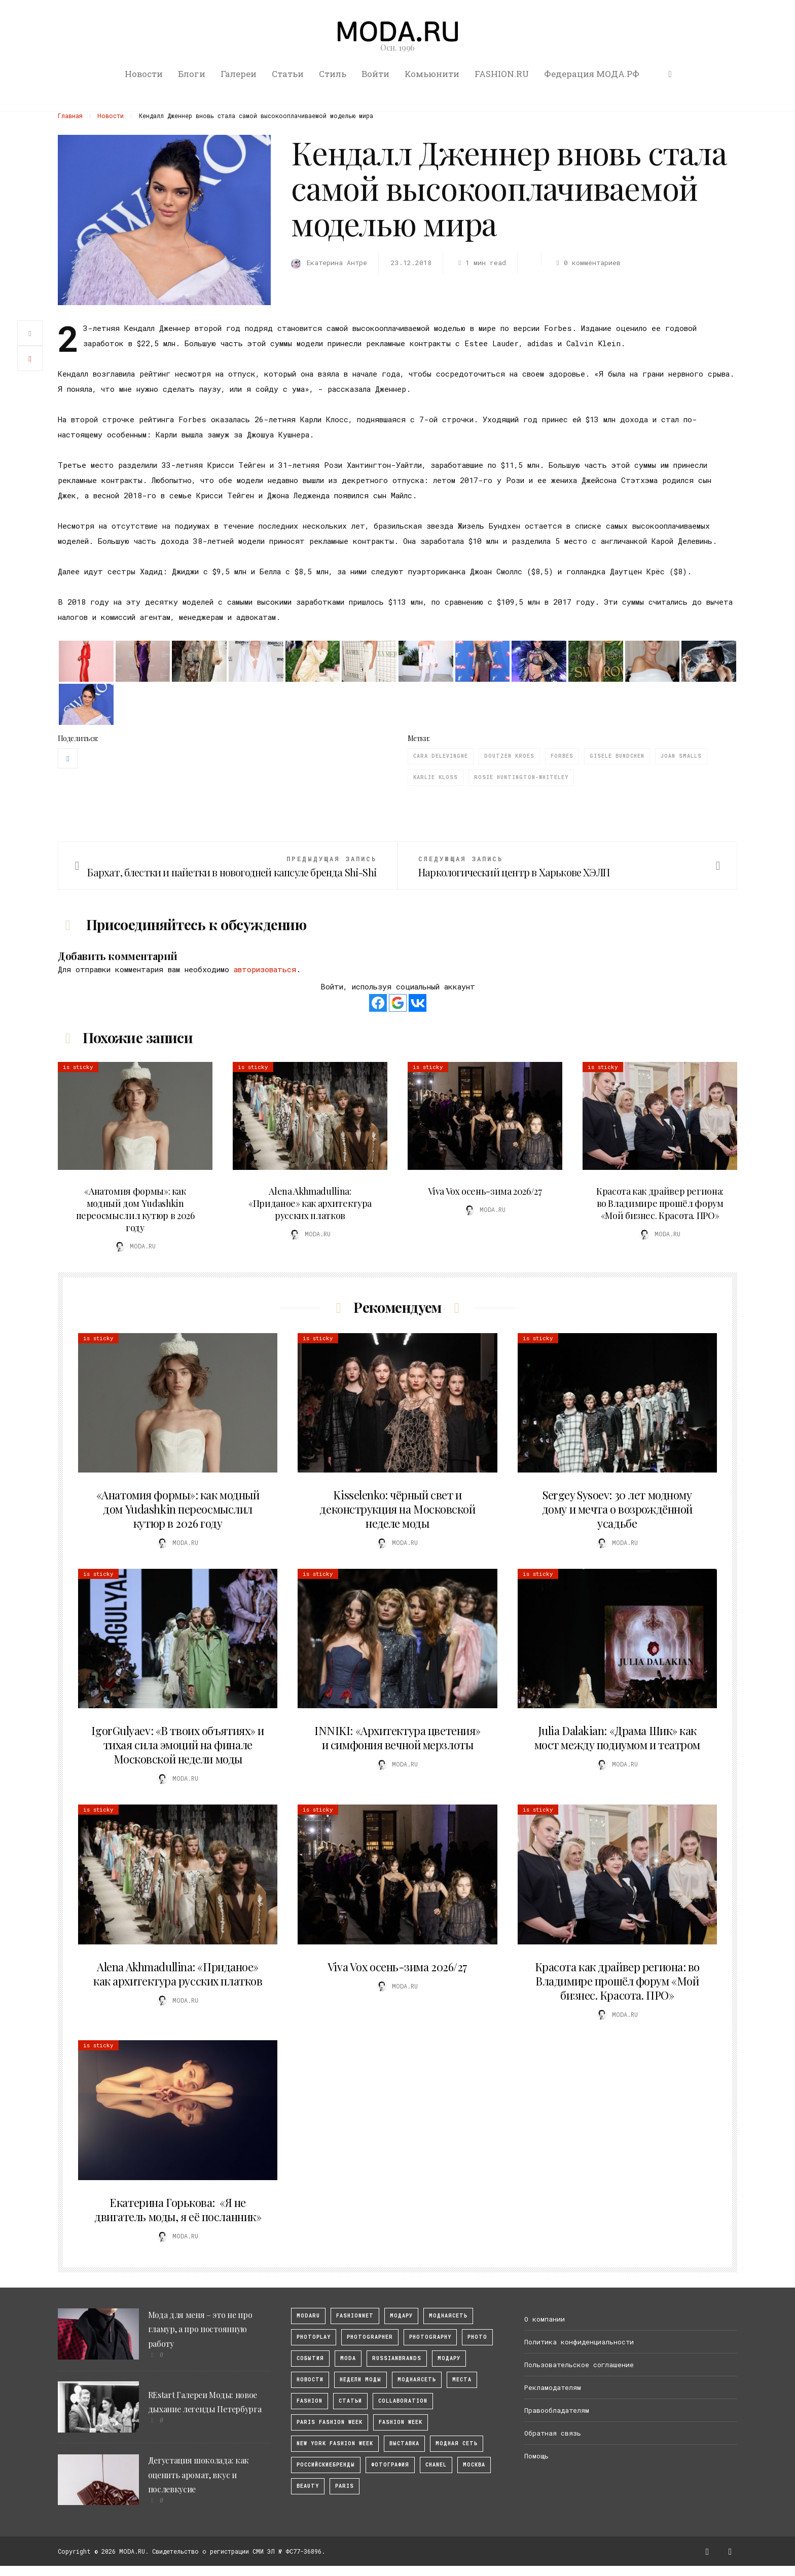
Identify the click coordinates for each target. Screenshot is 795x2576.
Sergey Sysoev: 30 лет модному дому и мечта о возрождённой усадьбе (617, 1509)
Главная (70, 116)
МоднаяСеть (448, 2315)
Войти (375, 74)
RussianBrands (396, 2358)
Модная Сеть (457, 2443)
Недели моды (360, 2379)
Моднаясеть (416, 2379)
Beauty (308, 2486)
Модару (449, 2358)
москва (474, 2464)
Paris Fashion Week (330, 2422)
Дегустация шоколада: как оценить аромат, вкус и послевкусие (198, 2475)
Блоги (191, 74)
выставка (404, 2443)
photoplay (314, 2337)
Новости (144, 74)
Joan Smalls (681, 756)
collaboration (402, 2401)
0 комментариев (586, 262)
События (310, 2358)
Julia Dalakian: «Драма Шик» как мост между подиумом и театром (617, 1737)
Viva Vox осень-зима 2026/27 (484, 1191)
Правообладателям (556, 2410)
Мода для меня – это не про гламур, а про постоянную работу (200, 2329)
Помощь (536, 2455)
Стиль (332, 74)
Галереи (239, 74)
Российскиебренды (326, 2464)
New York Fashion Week (335, 2443)
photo (477, 2337)
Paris (344, 2486)
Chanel (436, 2464)
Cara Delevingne (440, 756)
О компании (544, 2319)
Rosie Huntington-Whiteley (521, 777)
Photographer (370, 2337)
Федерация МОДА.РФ (591, 74)
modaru (308, 2315)
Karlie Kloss (435, 777)
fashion (309, 2401)
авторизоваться (265, 969)
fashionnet (355, 2315)
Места (462, 2379)
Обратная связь (552, 2433)
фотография (390, 2464)
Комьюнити (432, 74)
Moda (348, 2358)
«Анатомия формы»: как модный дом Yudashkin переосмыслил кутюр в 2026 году (135, 1209)
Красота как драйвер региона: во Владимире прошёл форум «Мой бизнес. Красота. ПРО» (660, 1203)
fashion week (400, 2422)
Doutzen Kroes (509, 756)
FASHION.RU (502, 74)
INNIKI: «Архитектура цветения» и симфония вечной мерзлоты (397, 1737)
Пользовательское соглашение (579, 2364)
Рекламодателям (552, 2387)
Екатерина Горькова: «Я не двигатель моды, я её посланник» (177, 2209)
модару (401, 2315)
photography (430, 2337)
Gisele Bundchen (617, 756)
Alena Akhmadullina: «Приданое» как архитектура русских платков (310, 1203)
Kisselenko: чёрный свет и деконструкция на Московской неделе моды (397, 1509)
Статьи (288, 74)
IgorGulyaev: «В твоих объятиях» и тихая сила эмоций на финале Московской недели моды (177, 1745)
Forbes (562, 756)
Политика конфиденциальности (579, 2341)
